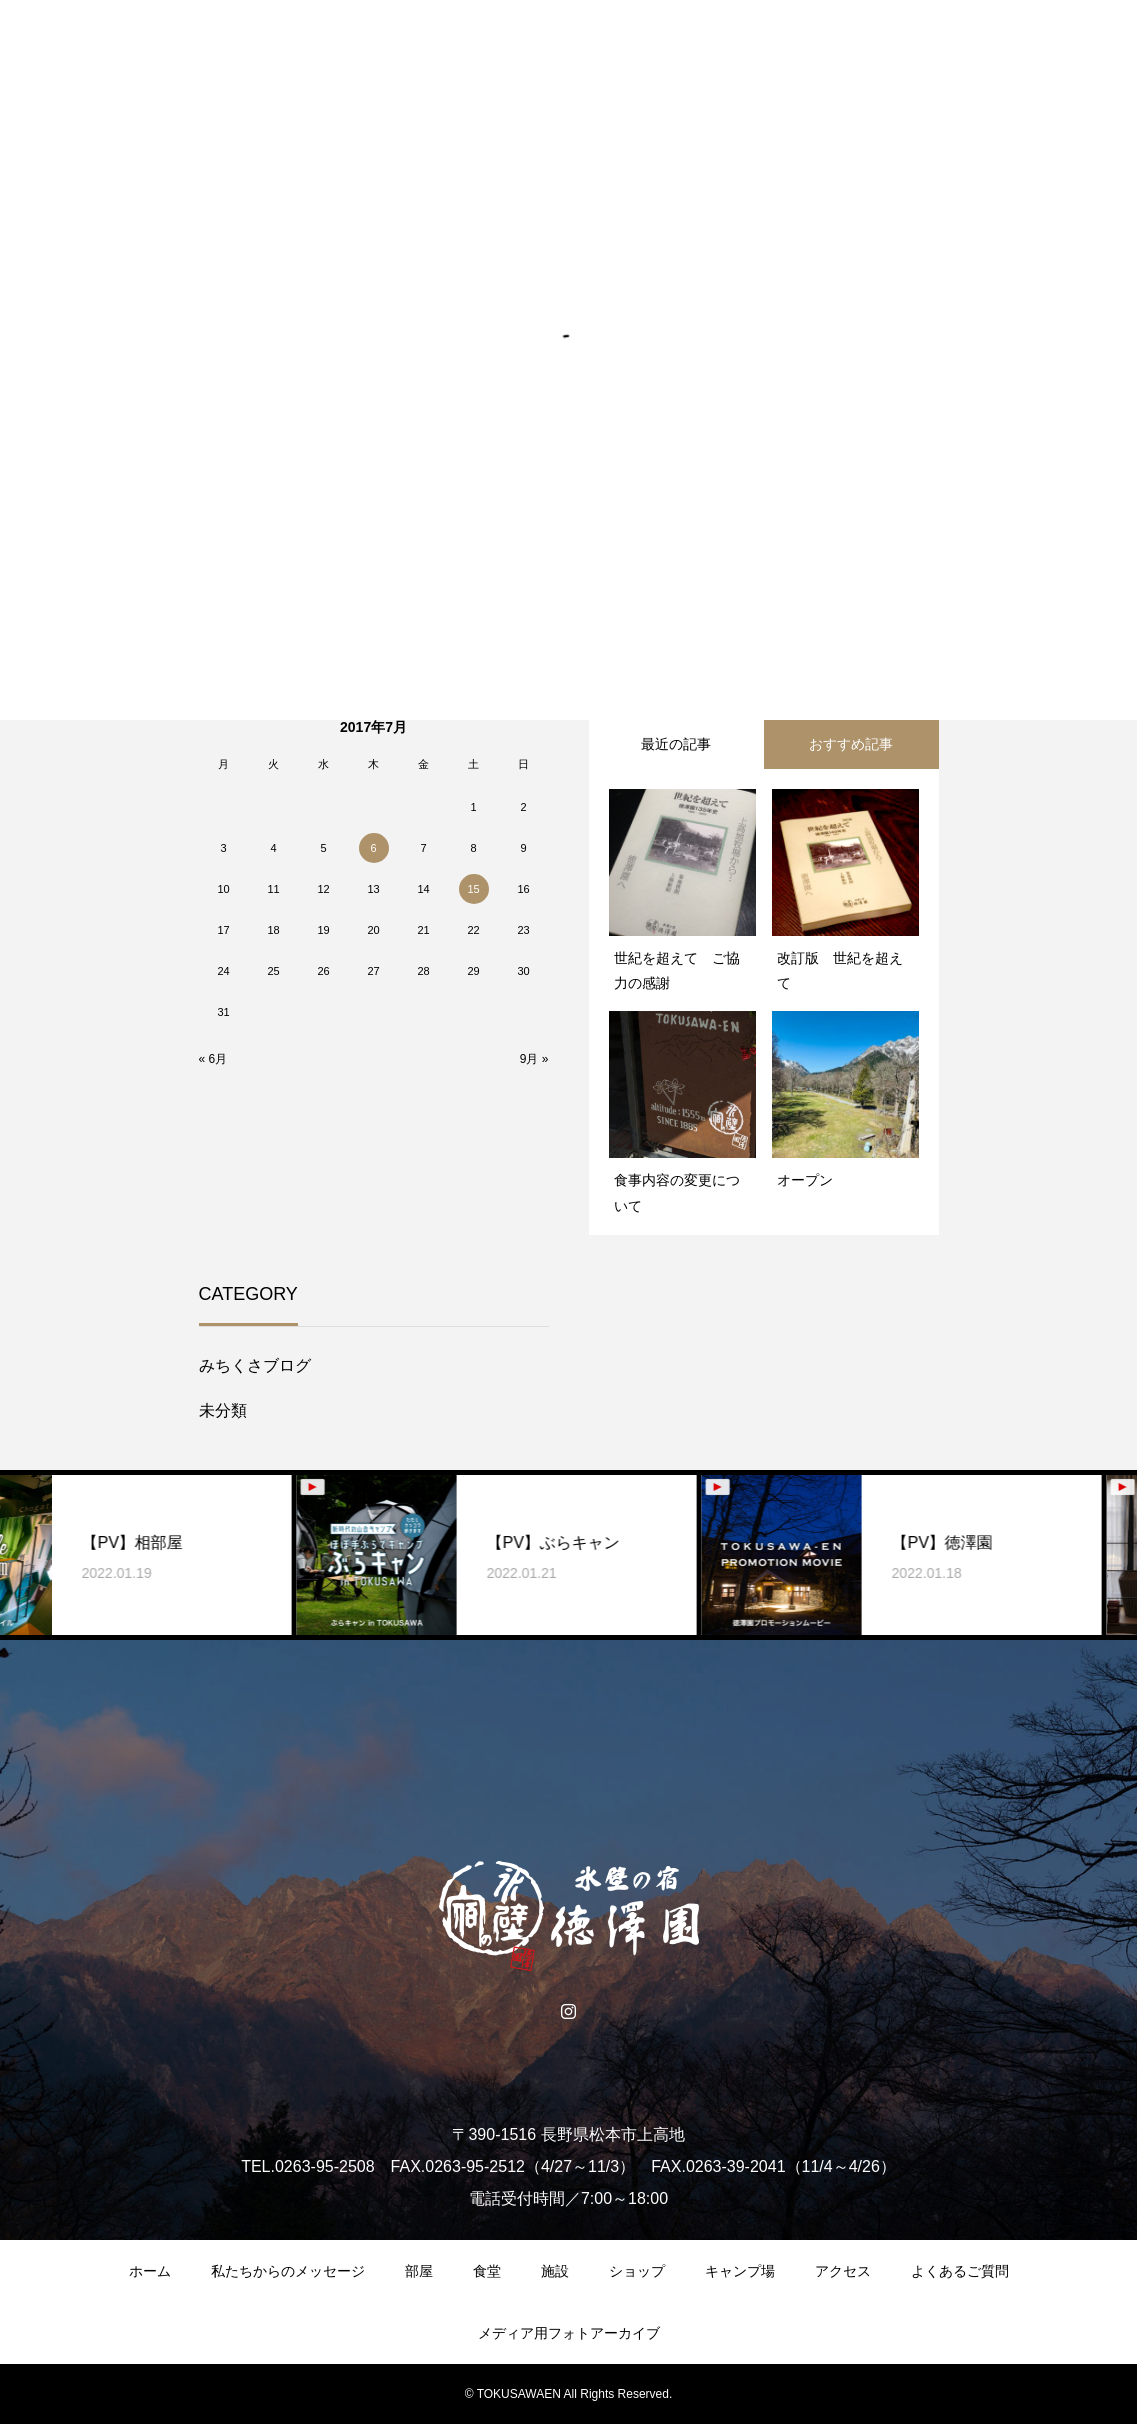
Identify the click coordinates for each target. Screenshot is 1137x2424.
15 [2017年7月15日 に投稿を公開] (473, 889)
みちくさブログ (255, 1365)
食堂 (487, 2271)
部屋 (419, 2271)
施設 (555, 2271)
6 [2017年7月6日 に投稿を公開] (373, 848)
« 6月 (213, 1059)
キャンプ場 (740, 2271)
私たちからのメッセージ (288, 2271)
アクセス (843, 2271)
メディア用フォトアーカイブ (569, 2333)
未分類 (223, 1410)
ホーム (150, 2271)
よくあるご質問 (960, 2271)
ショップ (637, 2271)
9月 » (534, 1059)
